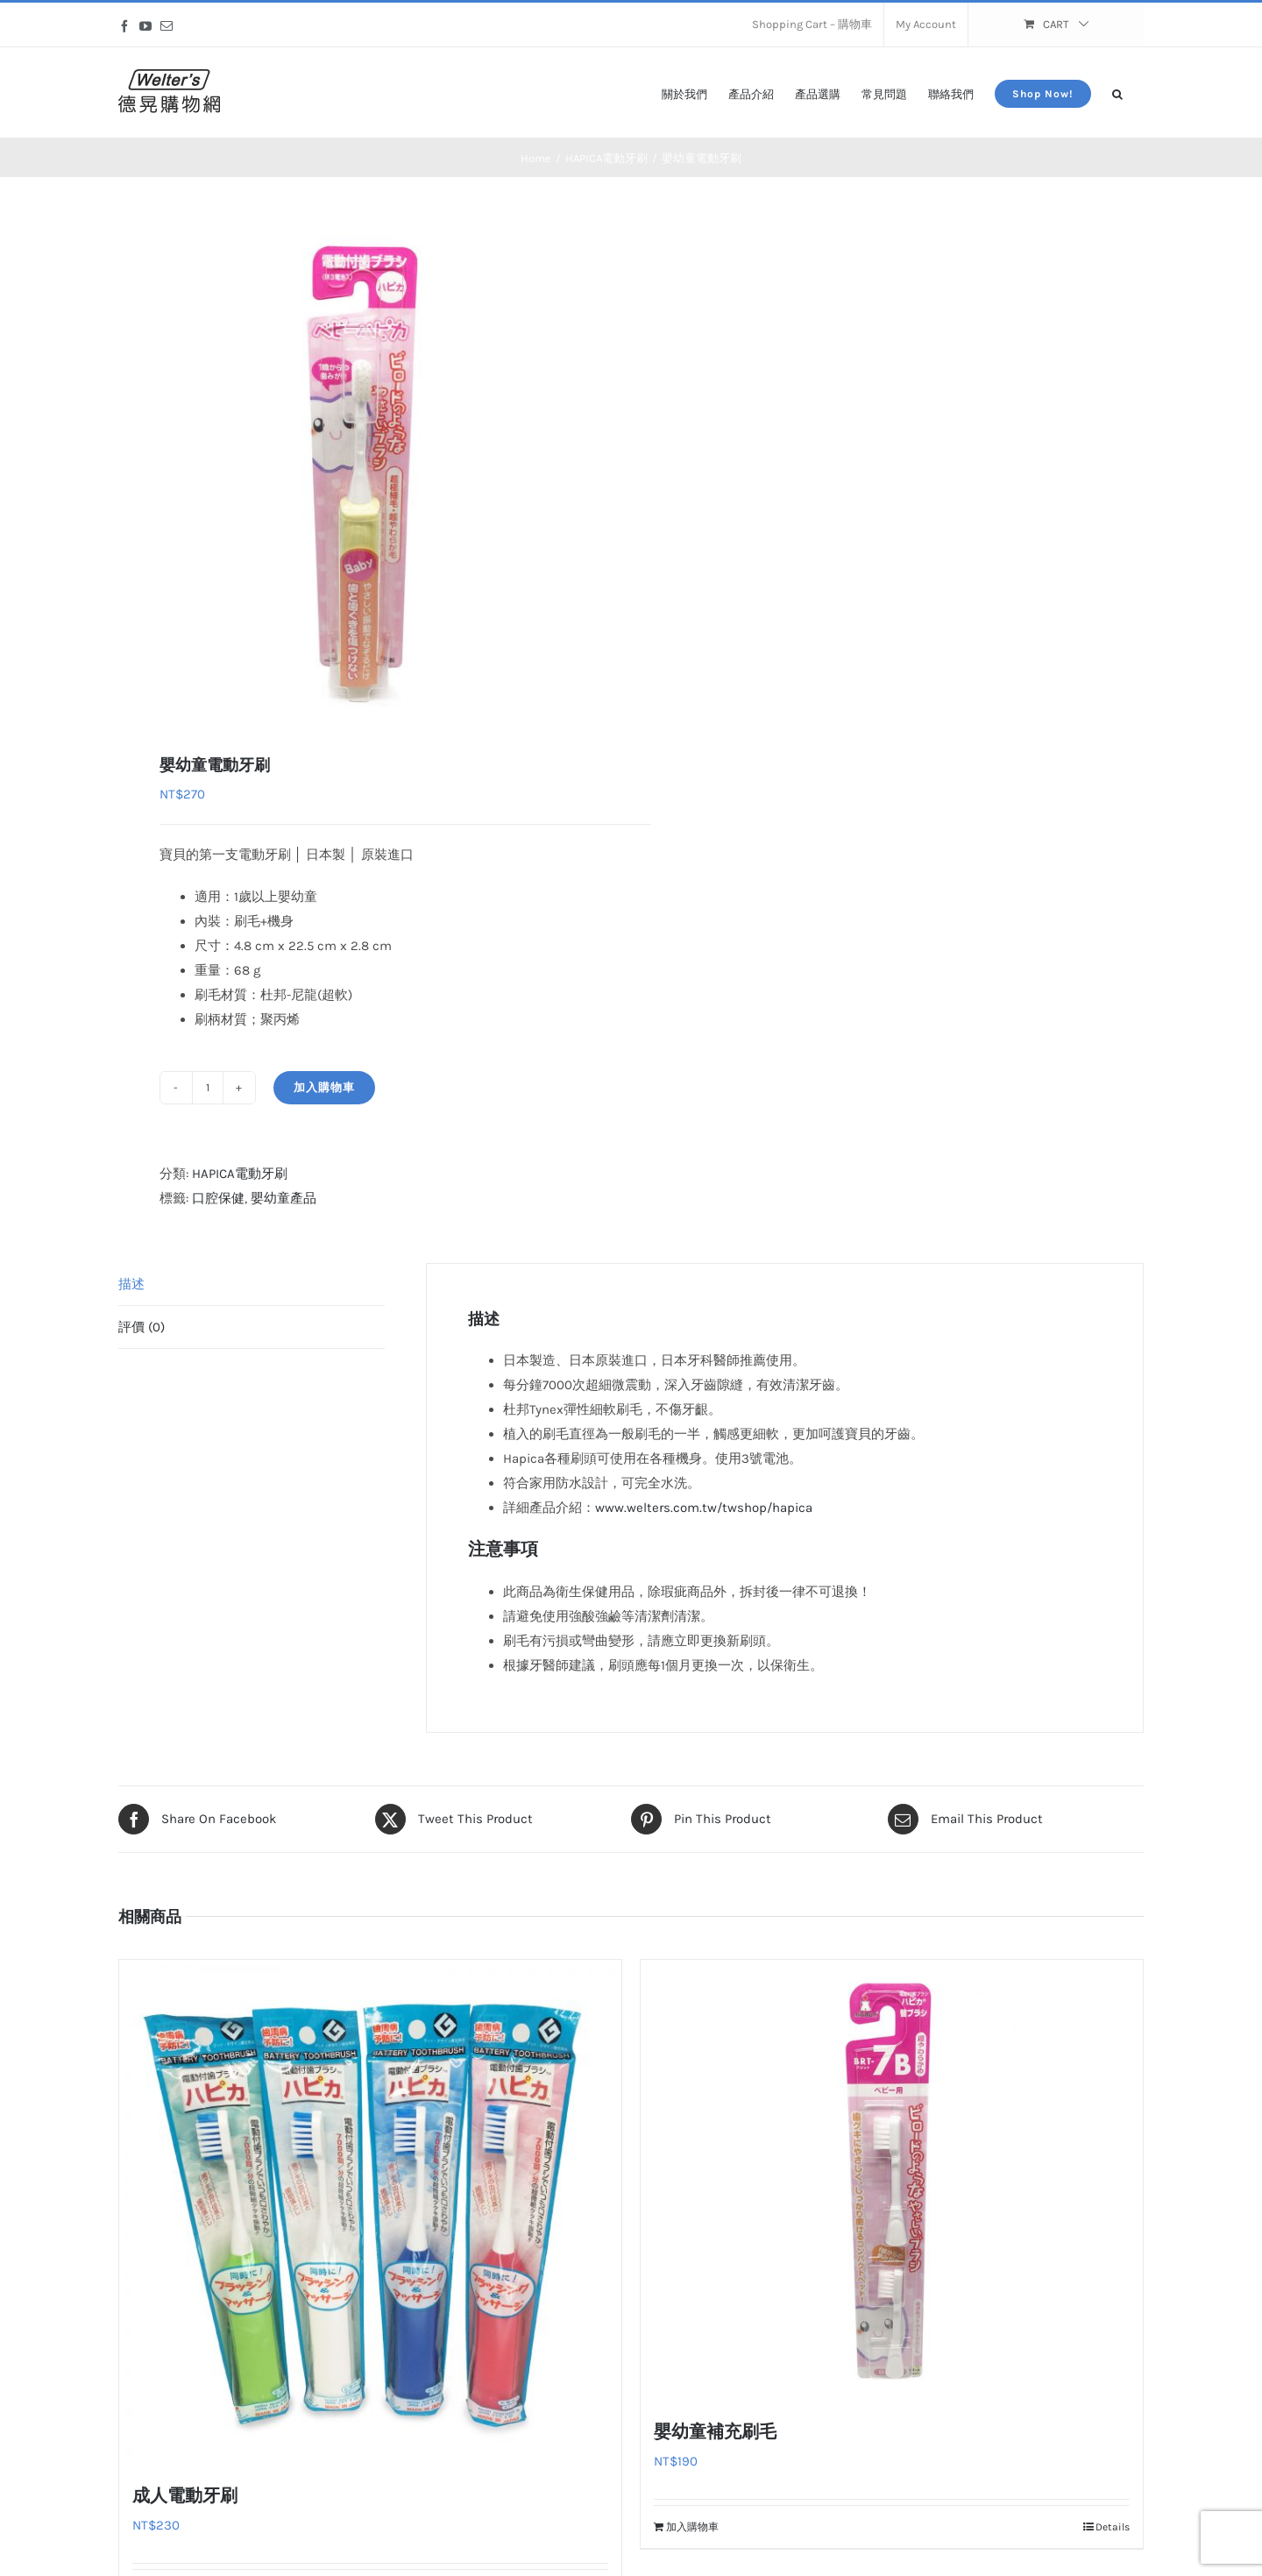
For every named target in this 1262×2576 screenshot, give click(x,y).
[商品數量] (207, 1087)
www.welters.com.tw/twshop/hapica (703, 1507)
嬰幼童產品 (283, 1198)
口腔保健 (218, 1198)
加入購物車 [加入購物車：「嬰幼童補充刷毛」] (692, 2527)
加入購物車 (324, 1087)
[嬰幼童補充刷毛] (892, 2179)
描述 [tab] (131, 1284)
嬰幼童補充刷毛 (715, 2431)
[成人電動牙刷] (370, 2211)
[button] (1117, 92)
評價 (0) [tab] (141, 1327)
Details (1112, 2527)
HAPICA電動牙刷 (239, 1174)
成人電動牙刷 (185, 2495)
